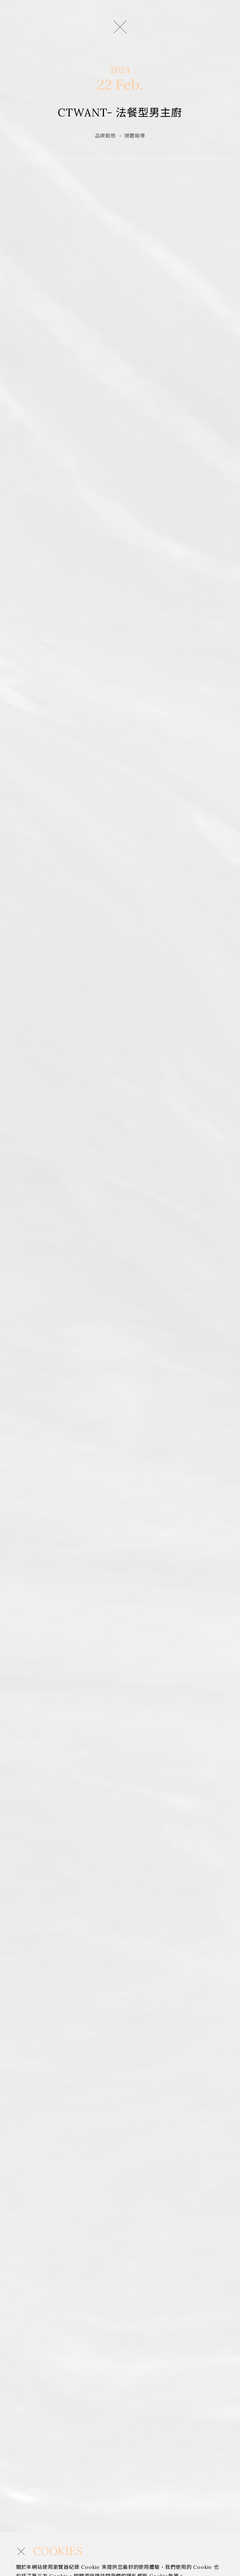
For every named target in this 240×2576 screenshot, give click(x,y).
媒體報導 (134, 136)
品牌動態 (105, 136)
